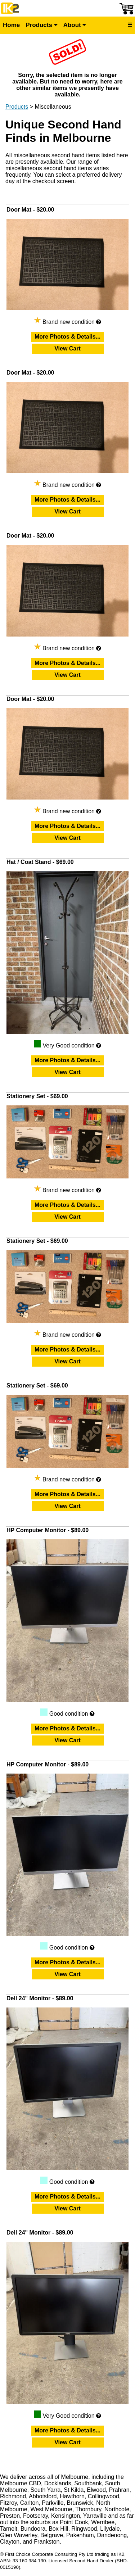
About (74, 25)
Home (11, 25)
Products (41, 25)
